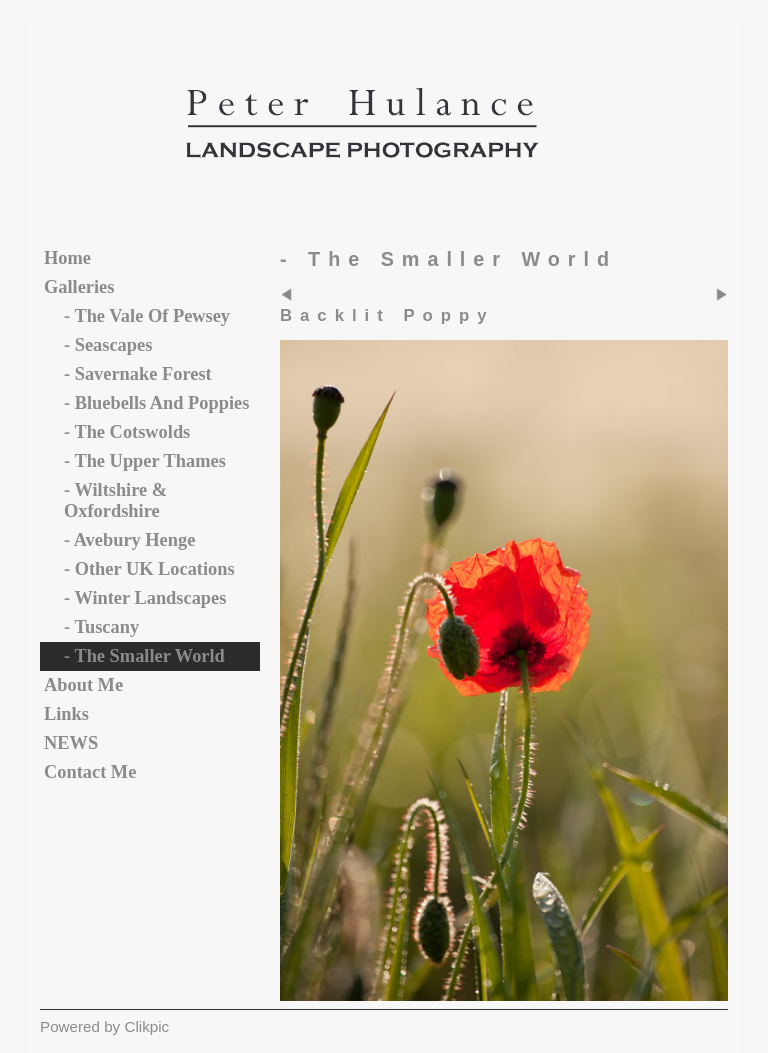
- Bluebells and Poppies (156, 403)
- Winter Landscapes (145, 598)
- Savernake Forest (138, 374)
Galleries (79, 287)
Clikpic (146, 1026)
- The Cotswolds (127, 432)
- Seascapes (108, 345)
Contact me (90, 772)
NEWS (71, 743)
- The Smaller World (144, 656)
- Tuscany (101, 627)
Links (66, 714)
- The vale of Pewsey (147, 316)
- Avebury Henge (129, 540)
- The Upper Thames (145, 461)
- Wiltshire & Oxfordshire (115, 500)
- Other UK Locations (149, 569)
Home (67, 258)
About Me (83, 685)
